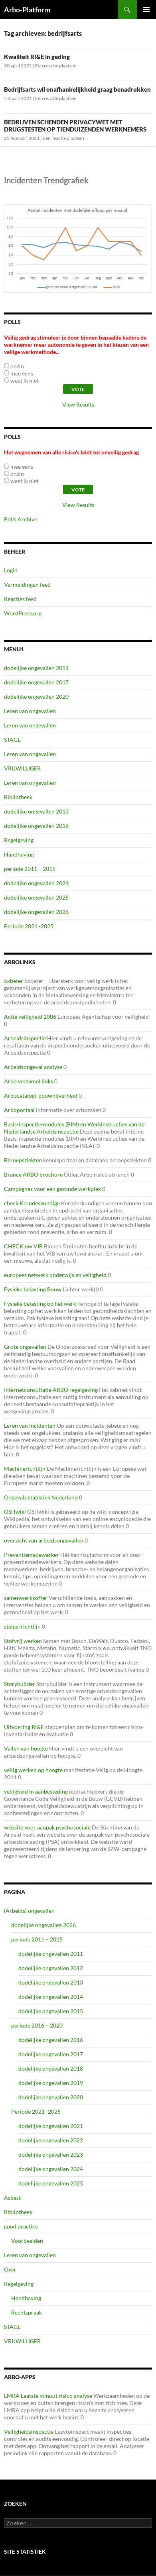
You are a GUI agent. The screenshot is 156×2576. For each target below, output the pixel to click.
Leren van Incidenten (29, 1425)
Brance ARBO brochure (33, 1174)
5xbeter (13, 980)
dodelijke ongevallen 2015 (50, 2011)
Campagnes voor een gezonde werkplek (52, 1188)
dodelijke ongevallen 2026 (36, 911)
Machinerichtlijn (24, 1468)
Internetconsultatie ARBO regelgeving (51, 1389)
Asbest (12, 2197)
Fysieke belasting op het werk (40, 1303)
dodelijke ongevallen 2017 (36, 682)
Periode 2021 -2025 (28, 926)
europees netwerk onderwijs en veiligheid (55, 1274)
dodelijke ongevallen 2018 (50, 2068)
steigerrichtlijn (22, 1626)
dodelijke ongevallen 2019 (50, 2082)
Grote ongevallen (25, 1346)
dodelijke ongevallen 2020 (36, 696)
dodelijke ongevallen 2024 (36, 883)
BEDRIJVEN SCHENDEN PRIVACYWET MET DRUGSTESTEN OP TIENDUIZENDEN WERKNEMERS (75, 125)
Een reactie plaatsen (56, 66)
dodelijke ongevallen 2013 (36, 811)
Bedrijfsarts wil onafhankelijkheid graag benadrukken (77, 89)
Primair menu (146, 9)
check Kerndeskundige (32, 1203)
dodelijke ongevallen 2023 (50, 2154)
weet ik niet (24, 380)
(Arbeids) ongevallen (29, 1910)
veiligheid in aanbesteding (36, 1791)
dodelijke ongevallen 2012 (50, 1968)
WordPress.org (22, 613)
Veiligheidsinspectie (28, 2431)
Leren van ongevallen (30, 710)
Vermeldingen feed (27, 584)
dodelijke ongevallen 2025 (36, 897)
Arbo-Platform (27, 9)
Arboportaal (19, 1109)
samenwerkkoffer (25, 1597)
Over (10, 2269)
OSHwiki (15, 1511)
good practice (21, 2226)
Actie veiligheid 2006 (30, 1016)
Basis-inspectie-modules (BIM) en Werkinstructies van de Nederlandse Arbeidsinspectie (74, 1128)
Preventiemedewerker (31, 1554)
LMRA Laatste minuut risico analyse (48, 2395)
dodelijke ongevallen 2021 (50, 2125)
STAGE (12, 739)
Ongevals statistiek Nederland (41, 1497)
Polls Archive (20, 519)
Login (11, 570)
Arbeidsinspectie (25, 1038)
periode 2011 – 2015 (29, 868)
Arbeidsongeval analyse (33, 1066)
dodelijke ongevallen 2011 (36, 667)
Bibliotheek (18, 797)
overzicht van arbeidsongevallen (43, 1540)
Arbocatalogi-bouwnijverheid (40, 1095)
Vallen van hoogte (26, 1748)
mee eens (21, 373)
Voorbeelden (27, 2240)
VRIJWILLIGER (22, 768)
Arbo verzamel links (28, 1081)
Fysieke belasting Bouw (32, 1289)
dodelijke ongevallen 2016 (36, 825)
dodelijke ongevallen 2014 (50, 1996)
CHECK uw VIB (23, 1246)
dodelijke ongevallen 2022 (50, 2140)
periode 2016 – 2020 (37, 2025)
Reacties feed (20, 598)
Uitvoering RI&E (24, 1726)
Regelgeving (19, 840)
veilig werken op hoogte (33, 1769)
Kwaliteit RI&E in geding (37, 56)
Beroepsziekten (23, 1160)
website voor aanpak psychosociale (47, 1827)
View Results (78, 404)
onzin (17, 366)
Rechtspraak (26, 2312)
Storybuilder (19, 1683)
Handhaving (19, 854)
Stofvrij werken (23, 1640)
